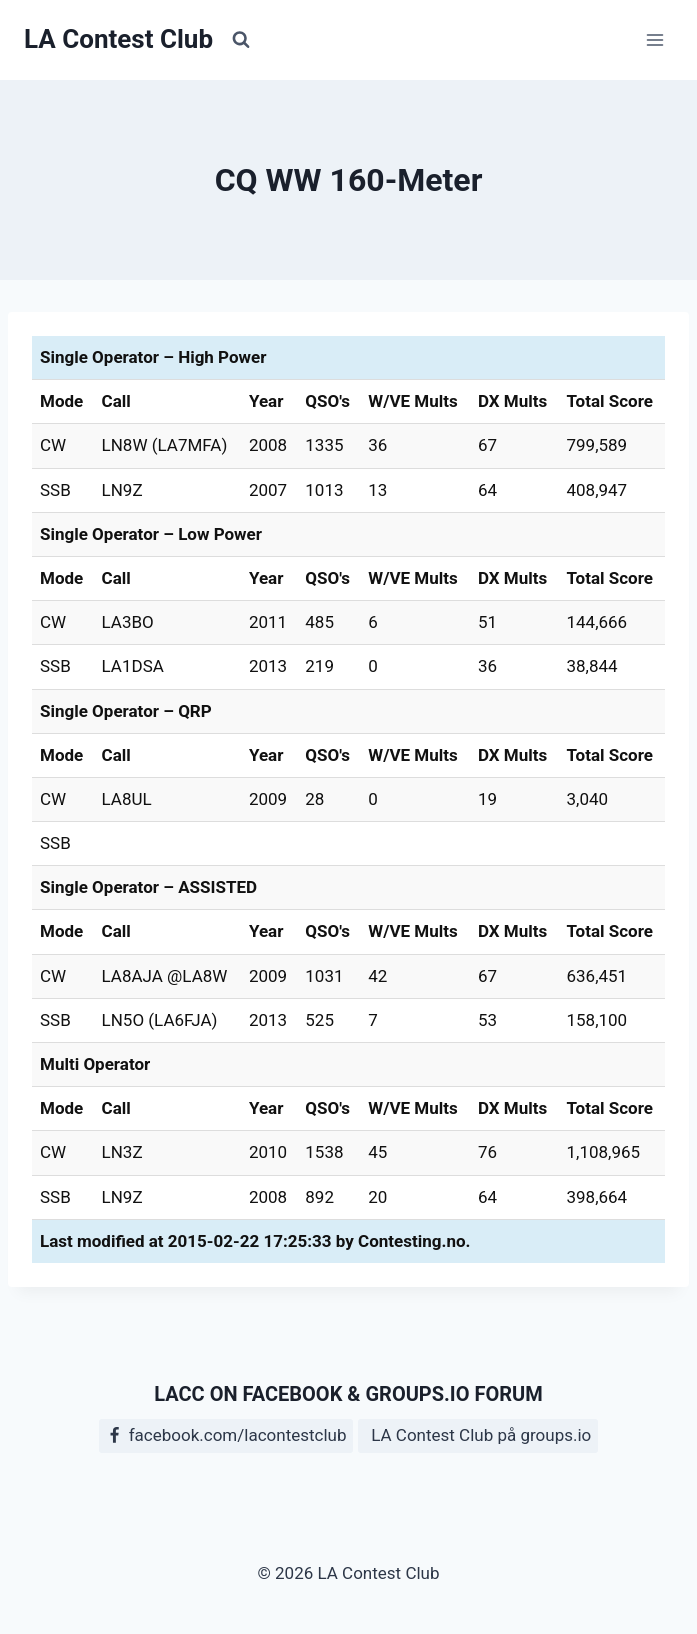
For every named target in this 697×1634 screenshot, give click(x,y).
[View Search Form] (241, 40)
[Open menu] (654, 39)
